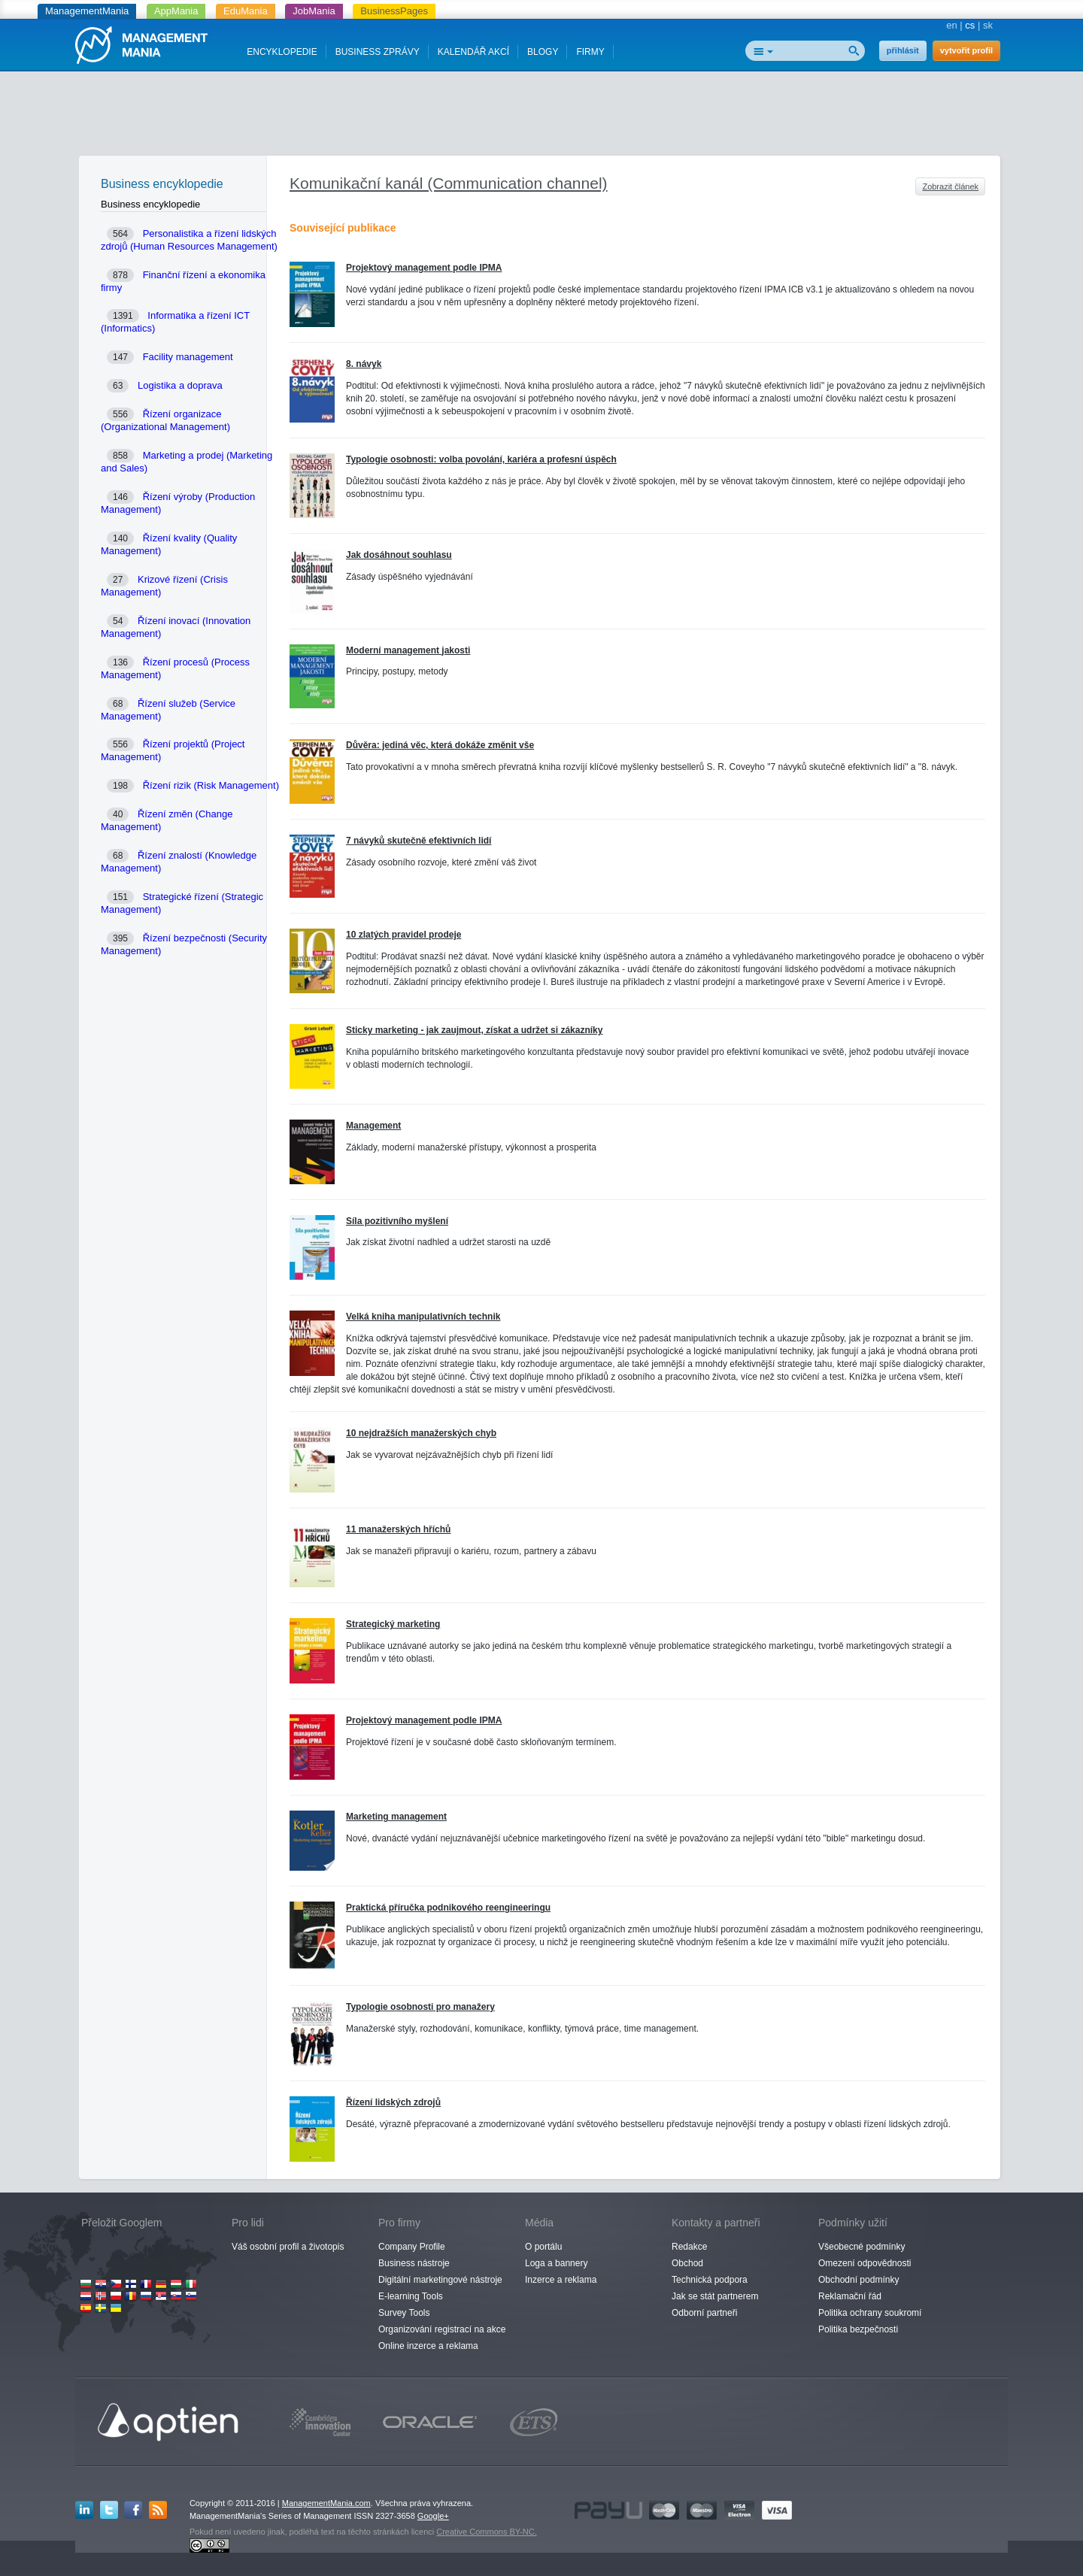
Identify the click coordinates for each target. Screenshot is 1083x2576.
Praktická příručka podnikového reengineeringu (448, 1907)
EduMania (245, 11)
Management (373, 1125)
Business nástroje (414, 2263)
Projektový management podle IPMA (424, 267)
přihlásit (903, 50)
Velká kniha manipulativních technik (423, 1316)
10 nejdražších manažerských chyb (421, 1433)
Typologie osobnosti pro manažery (420, 2007)
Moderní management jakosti (408, 650)
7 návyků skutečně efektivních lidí (418, 840)
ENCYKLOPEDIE (282, 52)
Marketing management (396, 1816)
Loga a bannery (556, 2263)
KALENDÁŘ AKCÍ (473, 52)
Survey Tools (403, 2313)
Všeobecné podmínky (861, 2246)
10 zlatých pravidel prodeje (403, 934)
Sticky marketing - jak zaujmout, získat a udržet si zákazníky (474, 1030)
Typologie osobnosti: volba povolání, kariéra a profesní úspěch (481, 459)
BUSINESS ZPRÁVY (377, 52)
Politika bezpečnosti (858, 2329)
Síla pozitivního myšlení (397, 1221)
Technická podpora (710, 2279)
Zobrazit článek (950, 186)
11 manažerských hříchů (398, 1529)
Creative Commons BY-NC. (486, 2531)
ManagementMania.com (326, 2503)
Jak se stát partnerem (715, 2296)
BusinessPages (394, 11)
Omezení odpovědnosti (864, 2263)
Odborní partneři (704, 2313)
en (951, 25)
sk (988, 25)
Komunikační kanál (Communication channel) (449, 183)
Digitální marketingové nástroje (440, 2279)
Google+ (433, 2515)
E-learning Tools (410, 2296)
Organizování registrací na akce (441, 2329)
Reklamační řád (849, 2296)
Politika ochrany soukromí (869, 2313)
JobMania (314, 11)
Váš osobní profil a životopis (288, 2246)
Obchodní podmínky (858, 2279)
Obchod (687, 2263)
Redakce (689, 2246)
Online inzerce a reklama (428, 2346)
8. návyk (363, 364)
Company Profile (411, 2246)
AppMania (176, 11)
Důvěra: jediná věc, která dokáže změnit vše (440, 745)
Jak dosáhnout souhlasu (399, 555)
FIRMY (590, 52)
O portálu (543, 2246)
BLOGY (542, 52)
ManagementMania (87, 11)
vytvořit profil (966, 50)
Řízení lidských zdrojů (393, 2102)
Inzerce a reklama (560, 2279)
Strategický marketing (393, 1624)
